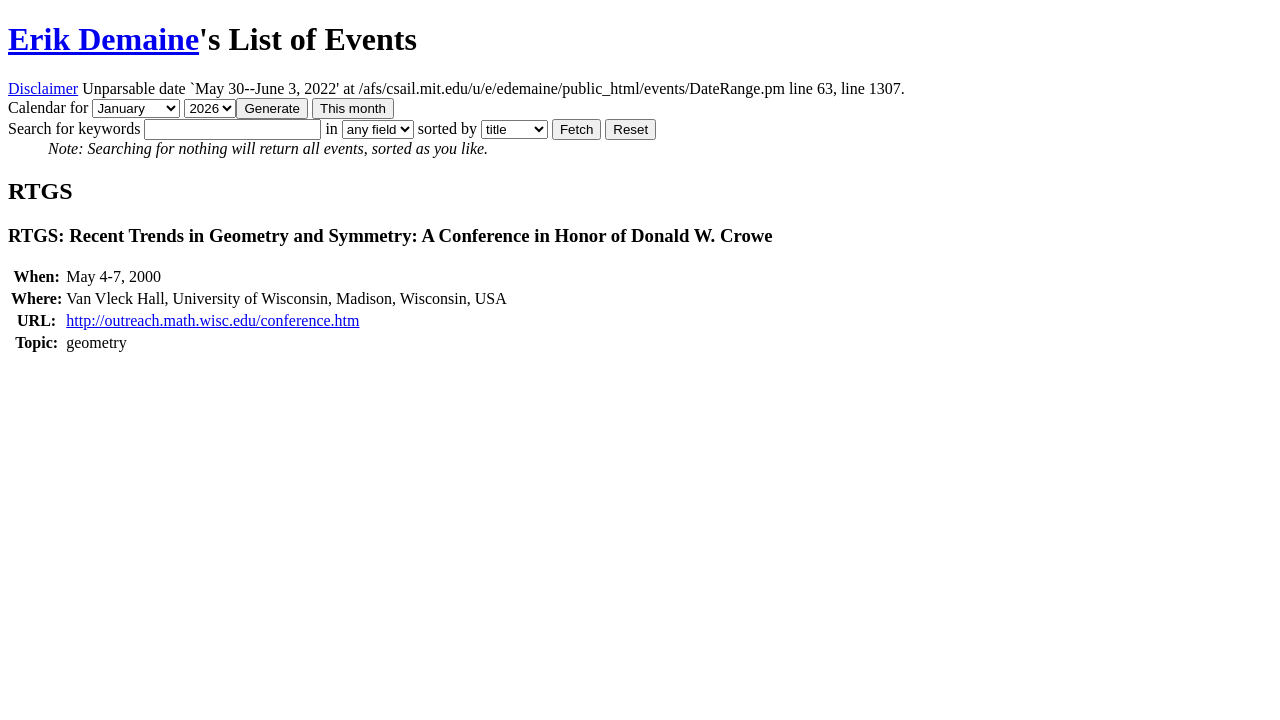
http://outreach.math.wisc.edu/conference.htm (212, 320)
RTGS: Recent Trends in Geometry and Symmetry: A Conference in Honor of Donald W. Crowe (390, 235)
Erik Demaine (103, 39)
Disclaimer (43, 88)
